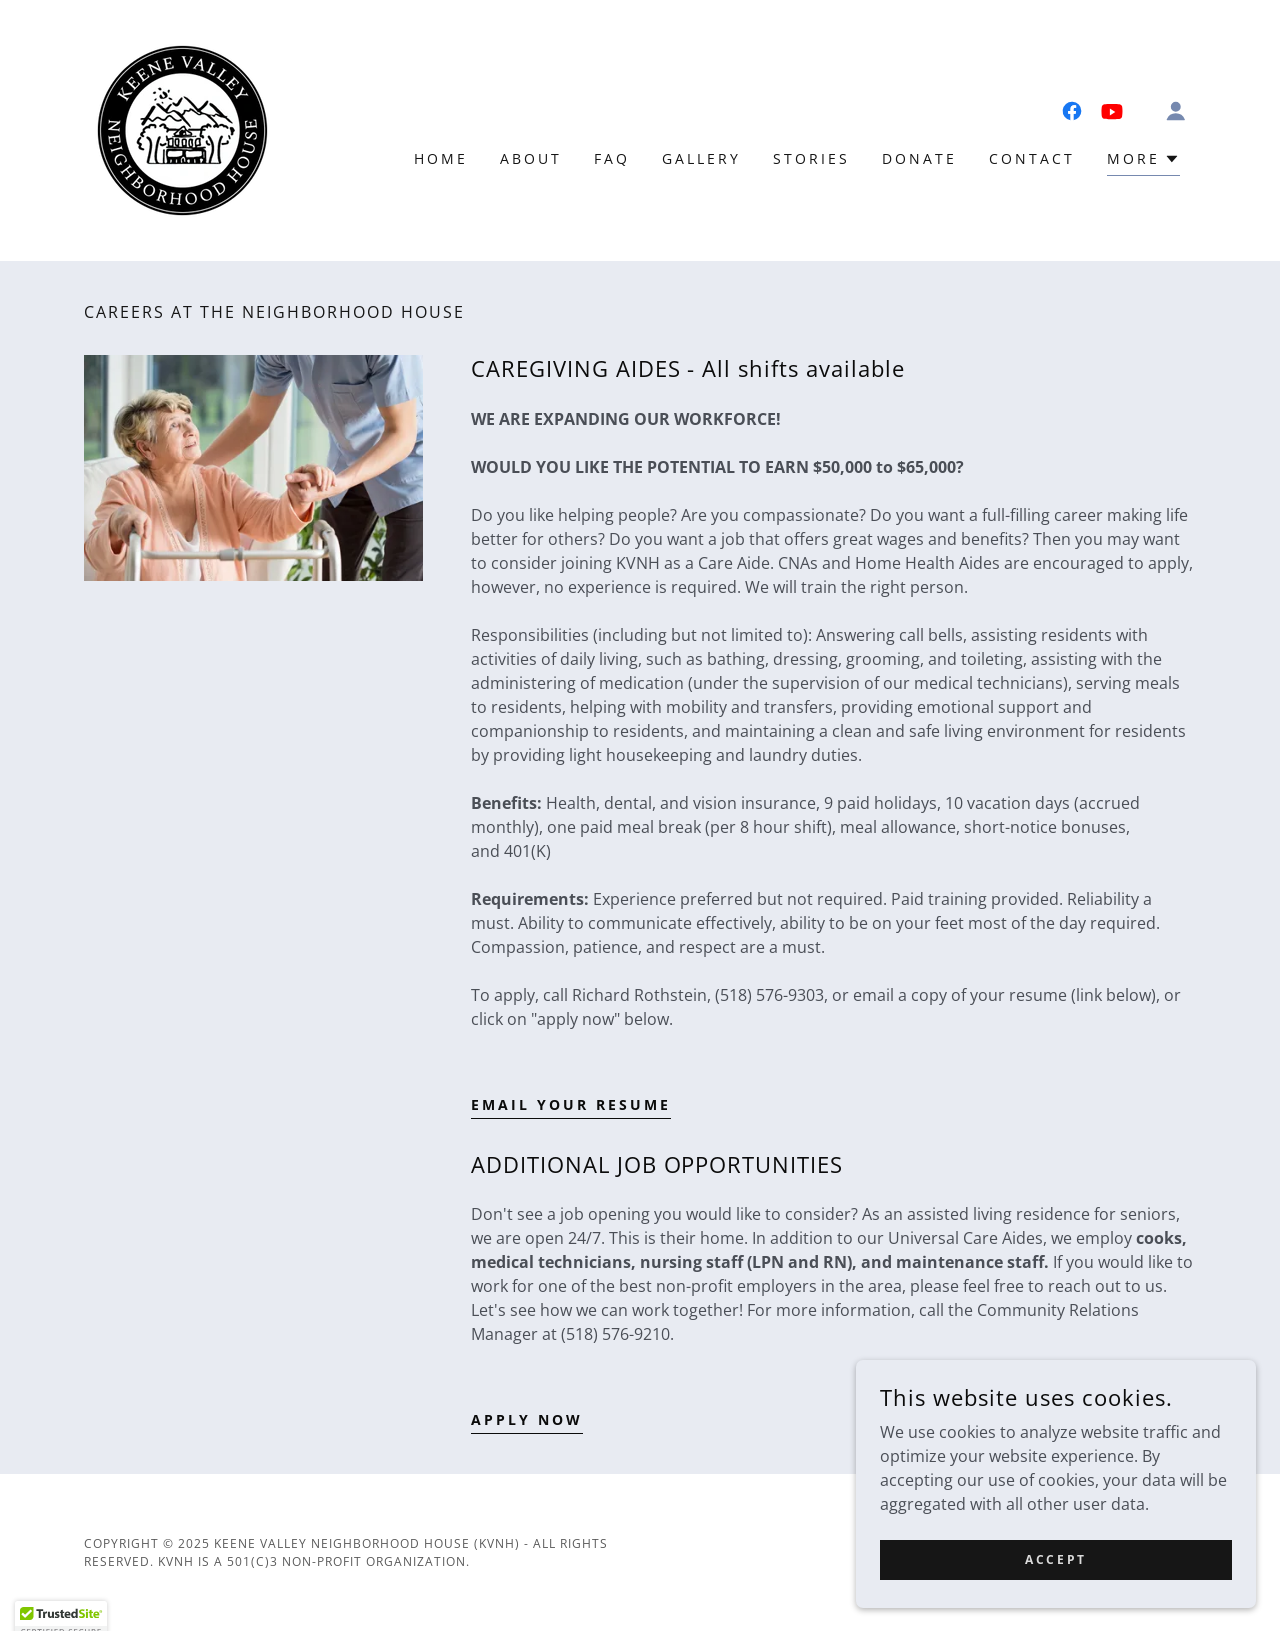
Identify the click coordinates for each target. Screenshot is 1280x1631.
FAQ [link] (612, 158)
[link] (182, 129)
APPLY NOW (527, 1419)
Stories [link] (811, 158)
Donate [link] (919, 158)
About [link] (531, 158)
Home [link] (441, 158)
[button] (1176, 111)
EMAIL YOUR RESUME (571, 1104)
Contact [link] (1032, 158)
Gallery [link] (701, 158)
